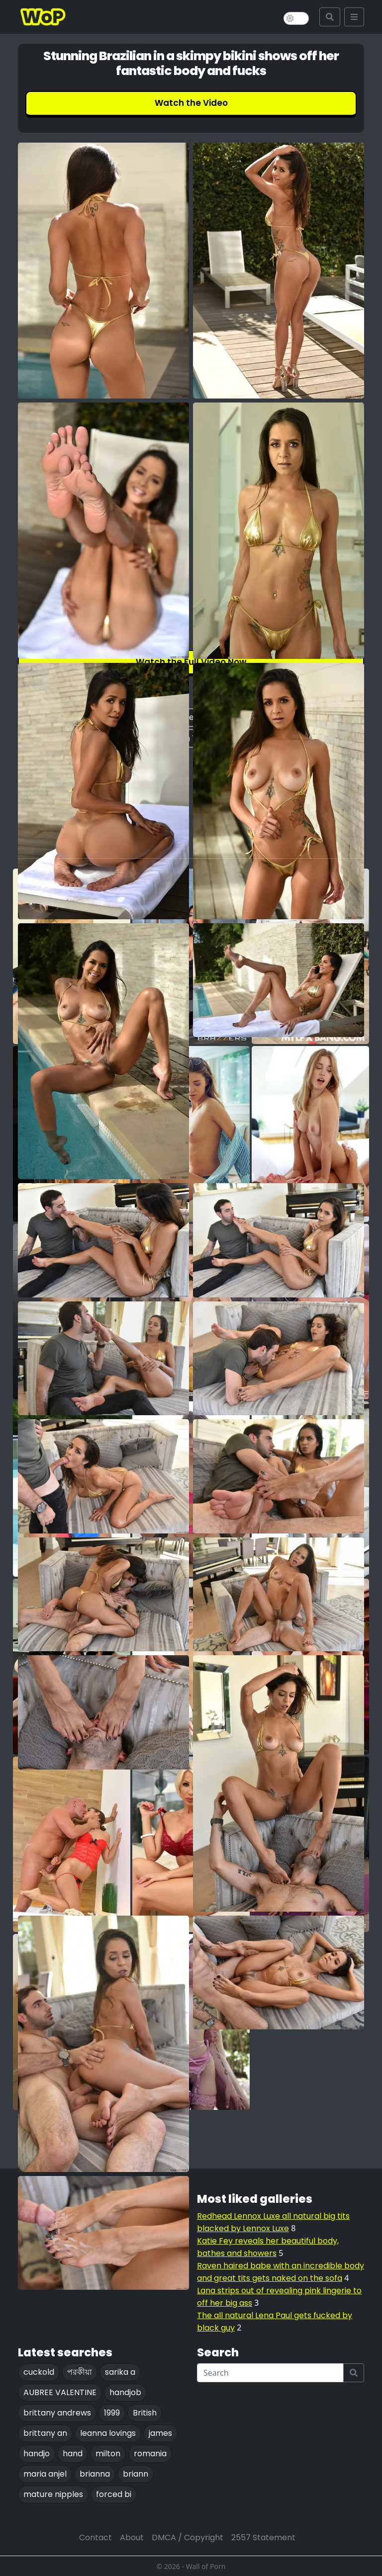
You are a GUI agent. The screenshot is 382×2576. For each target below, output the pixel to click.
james (160, 2433)
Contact (95, 2537)
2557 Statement (263, 2537)
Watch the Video (191, 103)
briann (135, 2474)
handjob (125, 2392)
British (145, 2412)
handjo (36, 2453)
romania (150, 2453)
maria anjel (45, 2474)
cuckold (38, 2372)
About (132, 2537)
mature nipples (53, 2494)
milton (108, 2453)
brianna (95, 2474)
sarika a (120, 2372)
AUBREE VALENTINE (59, 2392)
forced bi (113, 2494)
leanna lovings (108, 2433)
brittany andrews (57, 2412)
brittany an (45, 2433)
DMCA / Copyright (187, 2537)
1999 (112, 2412)
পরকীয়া (79, 2372)
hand (73, 2453)
